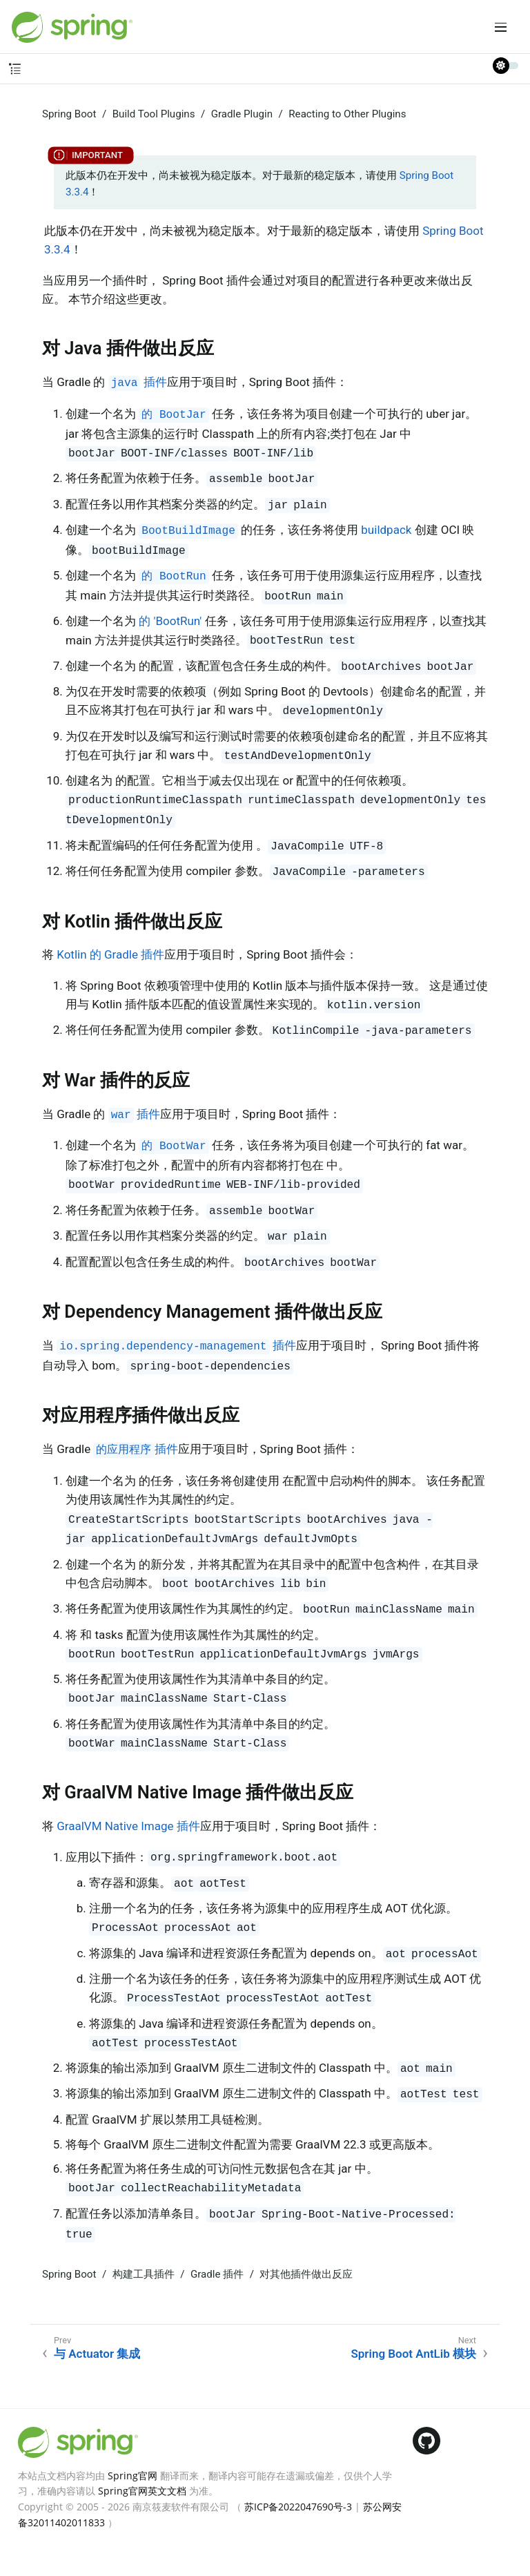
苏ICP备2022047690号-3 (298, 2506)
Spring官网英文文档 (142, 2490)
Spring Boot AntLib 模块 (413, 2354)
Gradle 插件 (217, 2274)
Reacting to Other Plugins (347, 114)
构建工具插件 (143, 2274)
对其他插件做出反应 (306, 2274)
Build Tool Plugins (153, 114)
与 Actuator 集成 (97, 2354)
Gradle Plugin (242, 114)
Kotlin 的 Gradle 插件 (110, 954)
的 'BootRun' (170, 621)
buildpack (386, 530)
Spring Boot (69, 114)
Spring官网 (132, 2475)
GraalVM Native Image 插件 (128, 1826)
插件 (137, 382)
